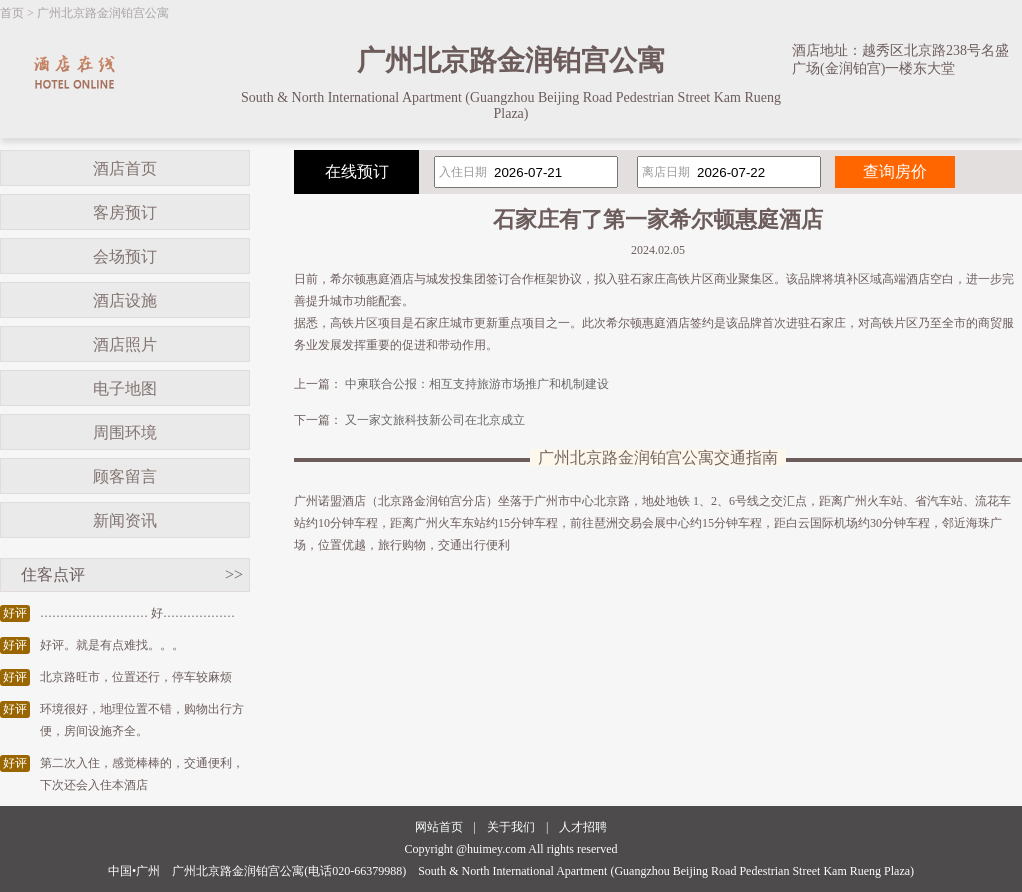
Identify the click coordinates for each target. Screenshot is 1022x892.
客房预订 (125, 212)
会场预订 (125, 256)
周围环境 (125, 432)
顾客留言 (125, 476)
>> (234, 574)
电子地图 (125, 388)
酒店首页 (125, 168)
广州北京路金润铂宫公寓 (103, 13)
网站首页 (439, 827)
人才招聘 (583, 827)
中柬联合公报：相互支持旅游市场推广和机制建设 (477, 384)
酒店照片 (125, 344)
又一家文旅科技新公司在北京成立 (435, 420)
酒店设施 (125, 300)
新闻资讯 (125, 520)
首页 (12, 13)
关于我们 (511, 827)
